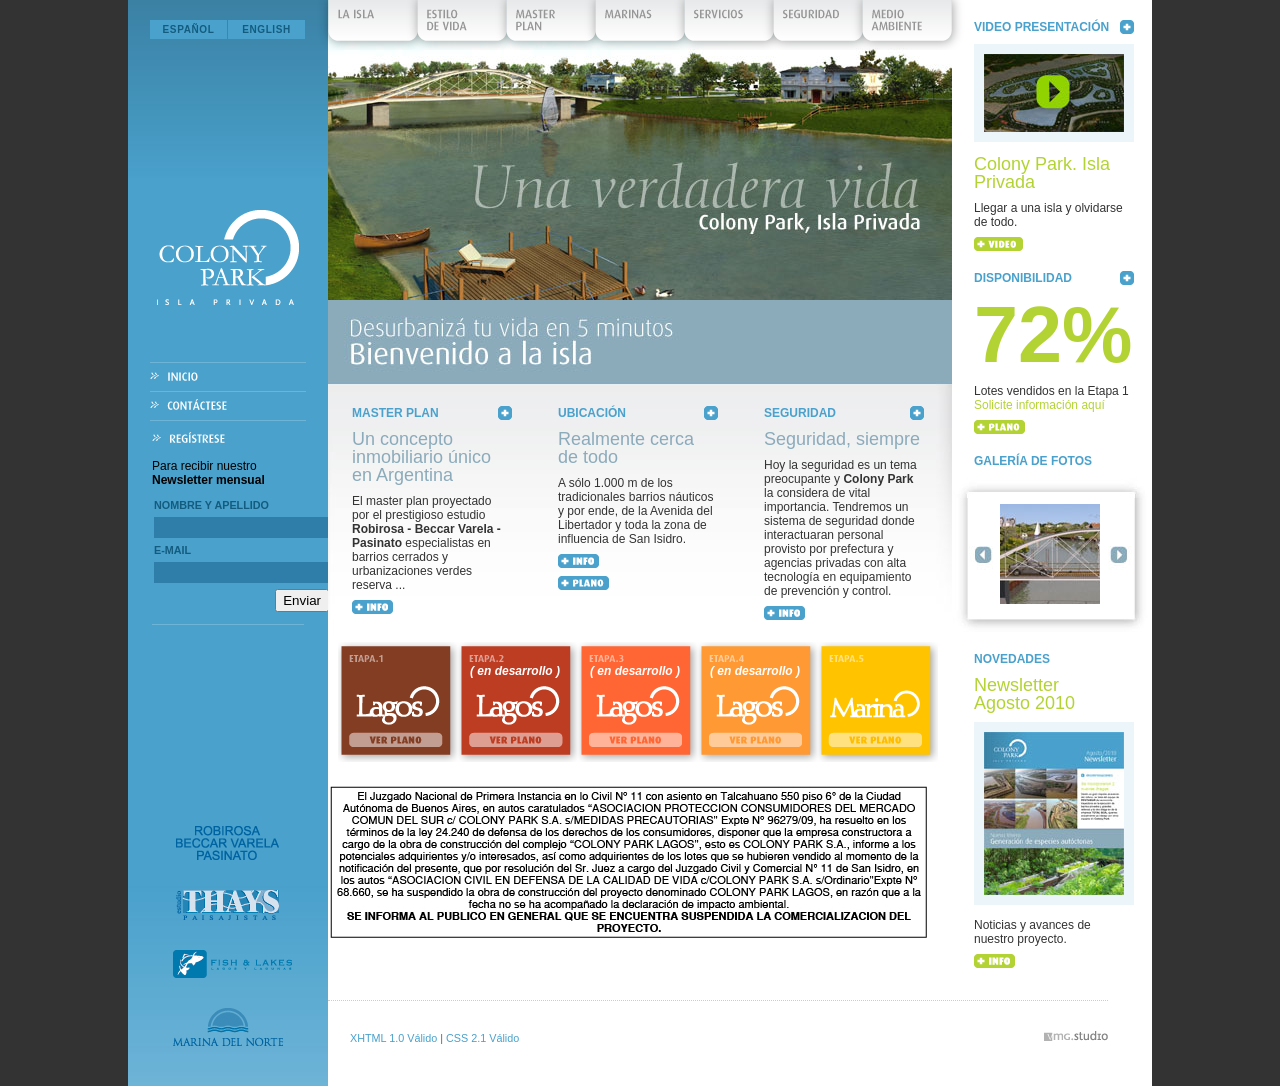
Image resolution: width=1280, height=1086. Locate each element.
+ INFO (372, 607)
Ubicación (592, 413)
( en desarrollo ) (515, 671)
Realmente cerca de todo (626, 448)
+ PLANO (999, 427)
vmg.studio (1076, 1036)
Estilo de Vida (463, 25)
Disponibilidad (1023, 278)
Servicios (730, 25)
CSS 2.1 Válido (482, 1038)
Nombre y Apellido (211, 505)
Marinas (641, 25)
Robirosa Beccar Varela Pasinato (227, 843)
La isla (374, 25)
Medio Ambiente (908, 25)
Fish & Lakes (233, 964)
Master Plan (552, 25)
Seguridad (819, 25)
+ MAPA (583, 583)
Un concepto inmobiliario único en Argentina (421, 457)
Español (189, 29)
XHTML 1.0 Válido (393, 1038)
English (266, 29)
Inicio (228, 377)
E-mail (172, 550)
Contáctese (228, 406)
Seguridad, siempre (842, 439)
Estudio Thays (227, 905)
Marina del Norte (228, 1027)
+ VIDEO (998, 244)
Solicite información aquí (1039, 405)
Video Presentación (1041, 27)
